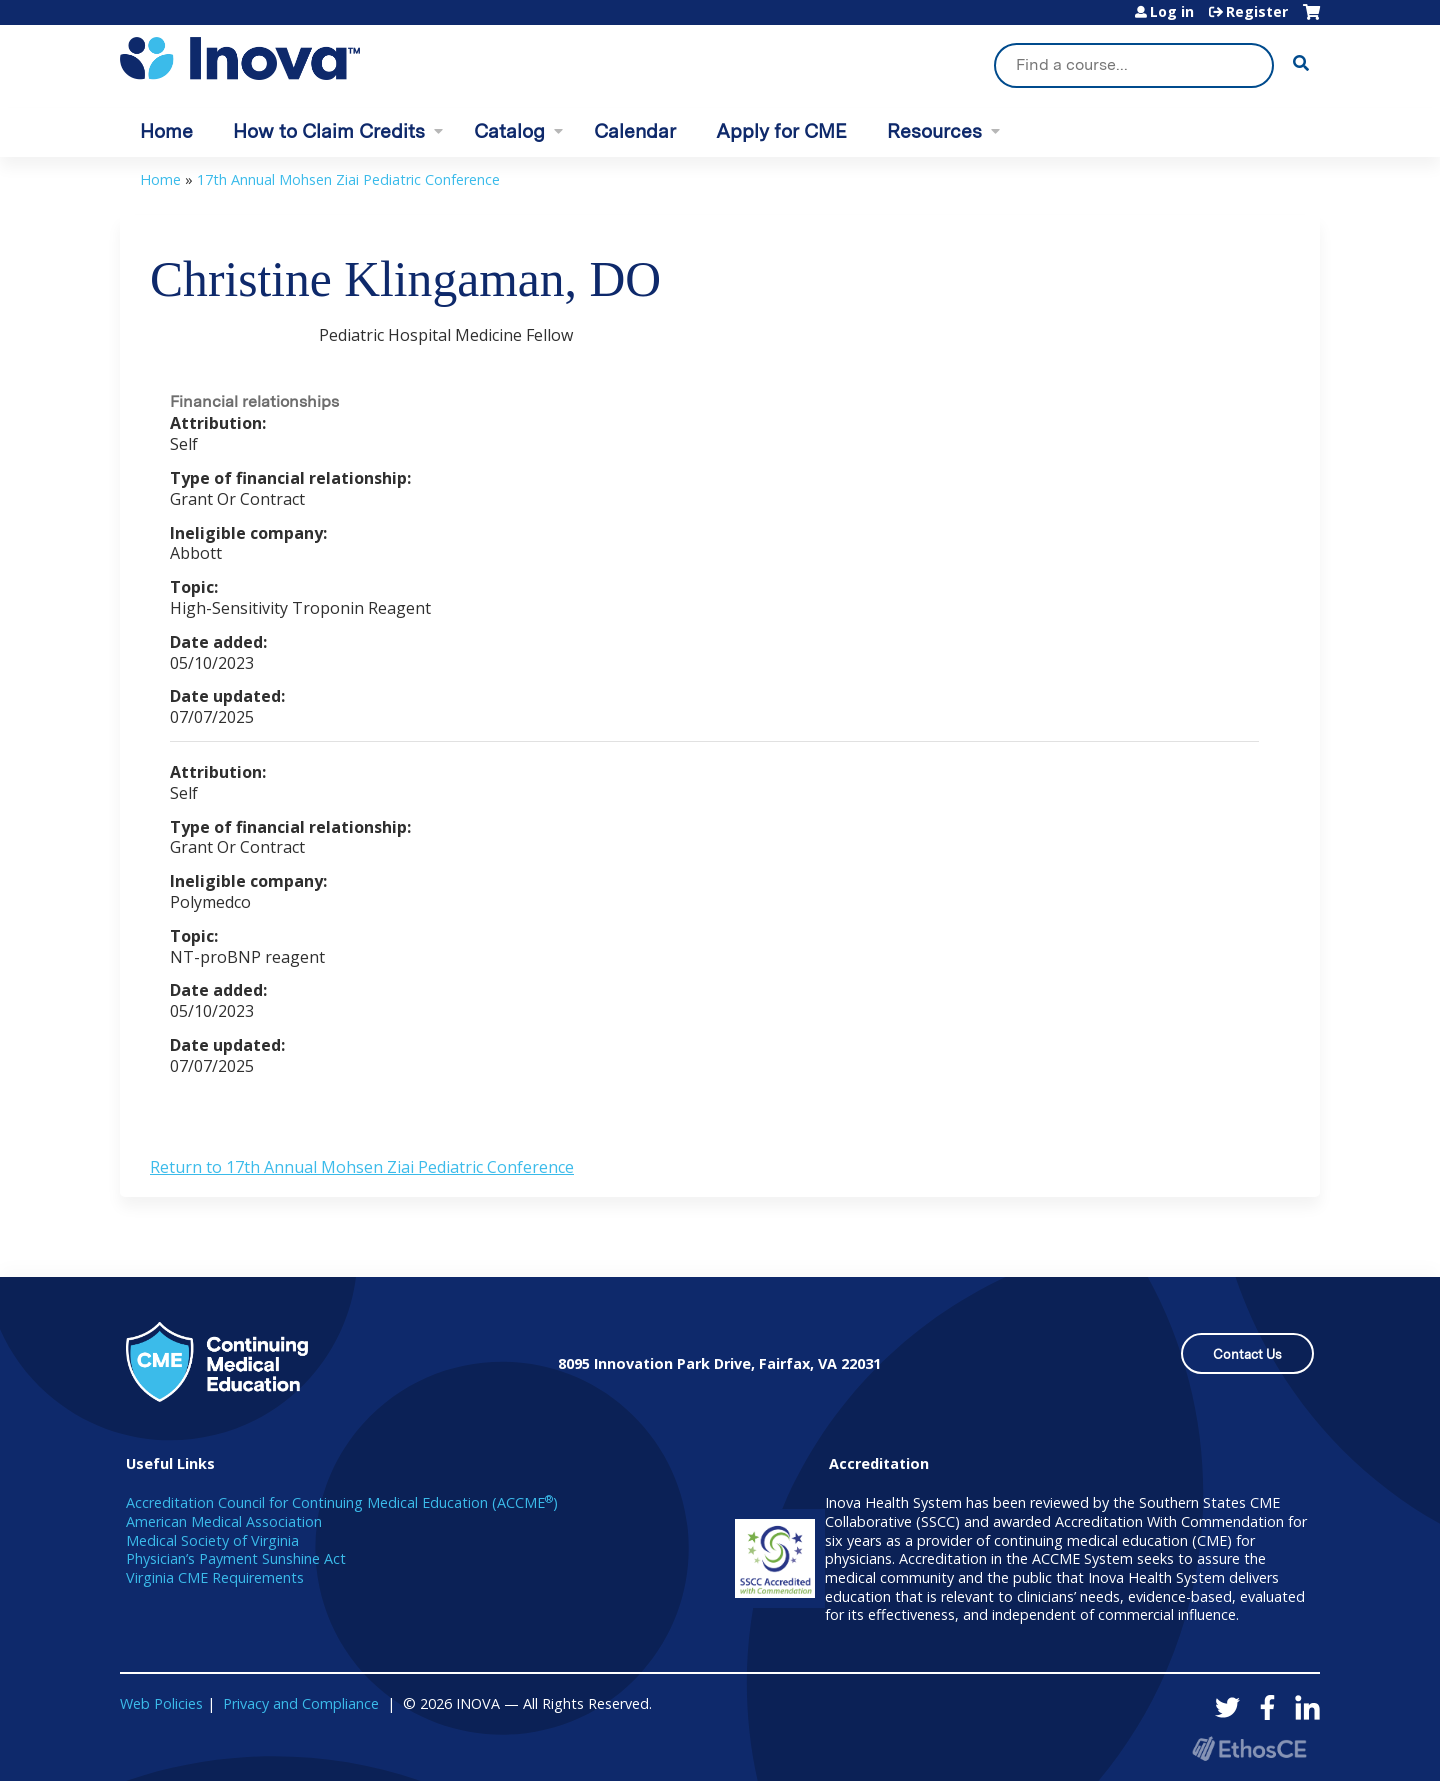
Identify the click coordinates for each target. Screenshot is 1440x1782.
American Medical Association (224, 1521)
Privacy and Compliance (301, 1703)
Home (166, 131)
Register (1257, 12)
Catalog (509, 131)
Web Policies (161, 1703)
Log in (1172, 12)
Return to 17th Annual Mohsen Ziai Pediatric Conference (362, 1167)
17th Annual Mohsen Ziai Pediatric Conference (348, 179)
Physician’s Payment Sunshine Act (236, 1558)
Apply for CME (781, 131)
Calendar (635, 131)
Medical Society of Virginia (212, 1540)
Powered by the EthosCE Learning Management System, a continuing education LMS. (1249, 1748)
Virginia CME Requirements (215, 1577)
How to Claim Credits (329, 131)
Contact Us (1247, 1354)
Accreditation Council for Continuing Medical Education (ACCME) (342, 1502)
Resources (934, 131)
